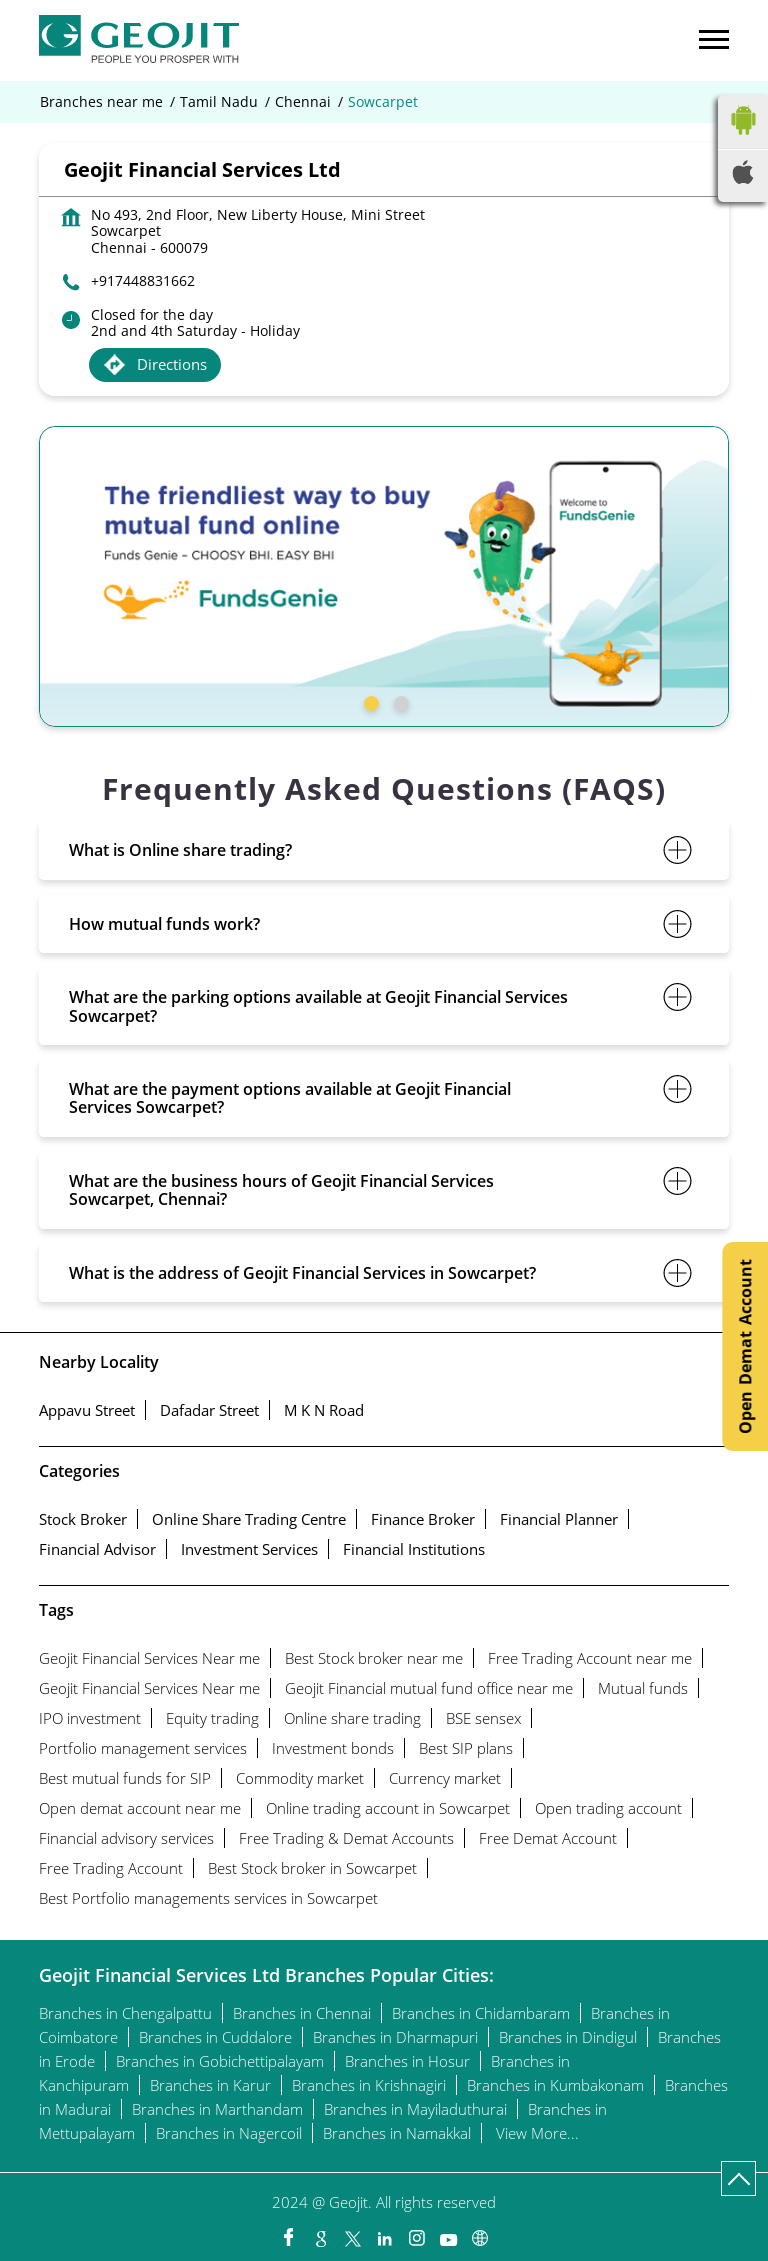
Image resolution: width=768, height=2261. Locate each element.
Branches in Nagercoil (229, 2133)
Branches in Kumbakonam (555, 2085)
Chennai (303, 102)
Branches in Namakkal (397, 2133)
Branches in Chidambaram (481, 2013)
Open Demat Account (745, 1346)
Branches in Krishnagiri (369, 2085)
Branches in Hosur (407, 2061)
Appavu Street (87, 1410)
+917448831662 (143, 280)
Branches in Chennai (302, 2013)
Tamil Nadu (219, 102)
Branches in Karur (210, 2085)
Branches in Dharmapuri (395, 2037)
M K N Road (324, 1410)
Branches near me (101, 102)
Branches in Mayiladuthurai (415, 2109)
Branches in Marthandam (217, 2109)
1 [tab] (369, 701)
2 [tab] (399, 701)
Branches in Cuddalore (215, 2037)
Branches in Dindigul (568, 2037)
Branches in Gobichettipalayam (220, 2061)
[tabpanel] (384, 576)
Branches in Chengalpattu (125, 2013)
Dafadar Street (209, 1410)
